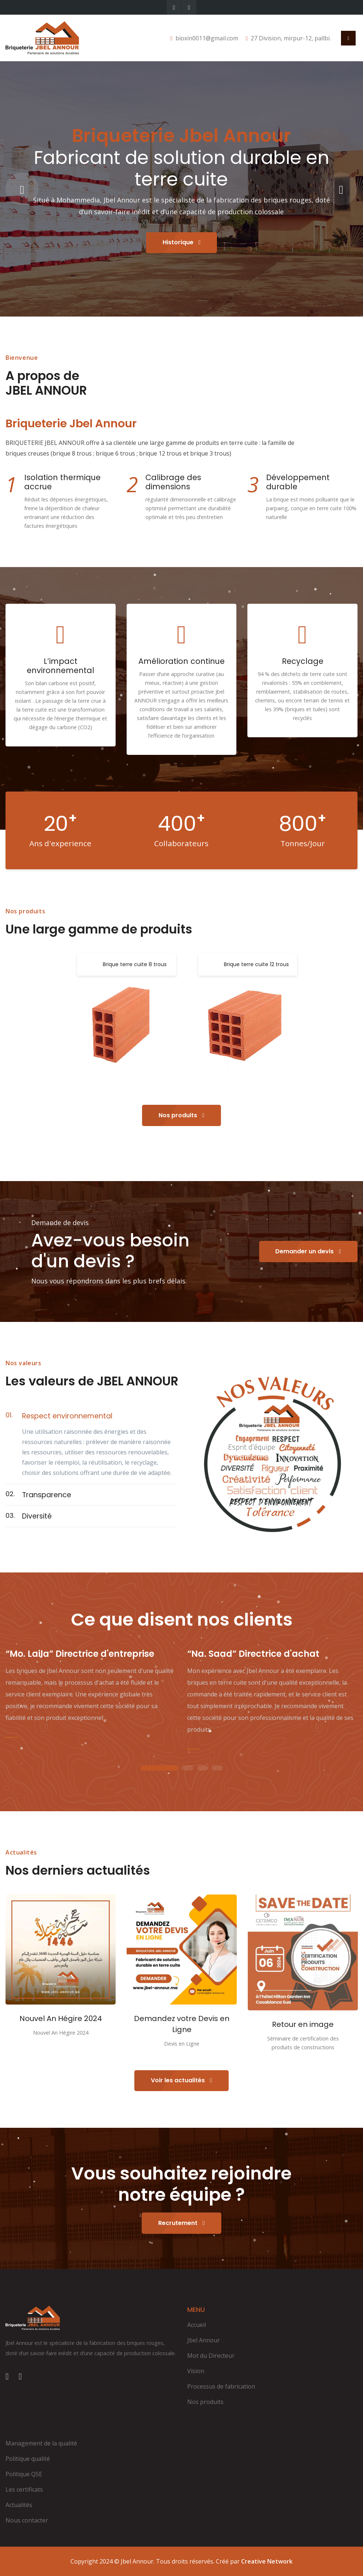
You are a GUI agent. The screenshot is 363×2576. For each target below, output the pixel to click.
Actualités (19, 2505)
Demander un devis (308, 1251)
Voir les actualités (181, 2080)
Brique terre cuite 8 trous (135, 964)
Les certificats (24, 2489)
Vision (195, 2371)
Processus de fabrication (221, 2386)
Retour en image (303, 2024)
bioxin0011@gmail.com (206, 38)
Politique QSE (24, 2474)
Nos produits (181, 1115)
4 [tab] (217, 1768)
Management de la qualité (41, 2443)
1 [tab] (159, 1768)
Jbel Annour (203, 2340)
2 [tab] (187, 1768)
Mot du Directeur (211, 2356)
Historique (182, 242)
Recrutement (181, 2223)
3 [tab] (202, 1768)
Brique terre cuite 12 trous (256, 964)
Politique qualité (28, 2459)
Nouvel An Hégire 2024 (60, 2018)
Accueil (196, 2325)
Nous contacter (27, 2520)
